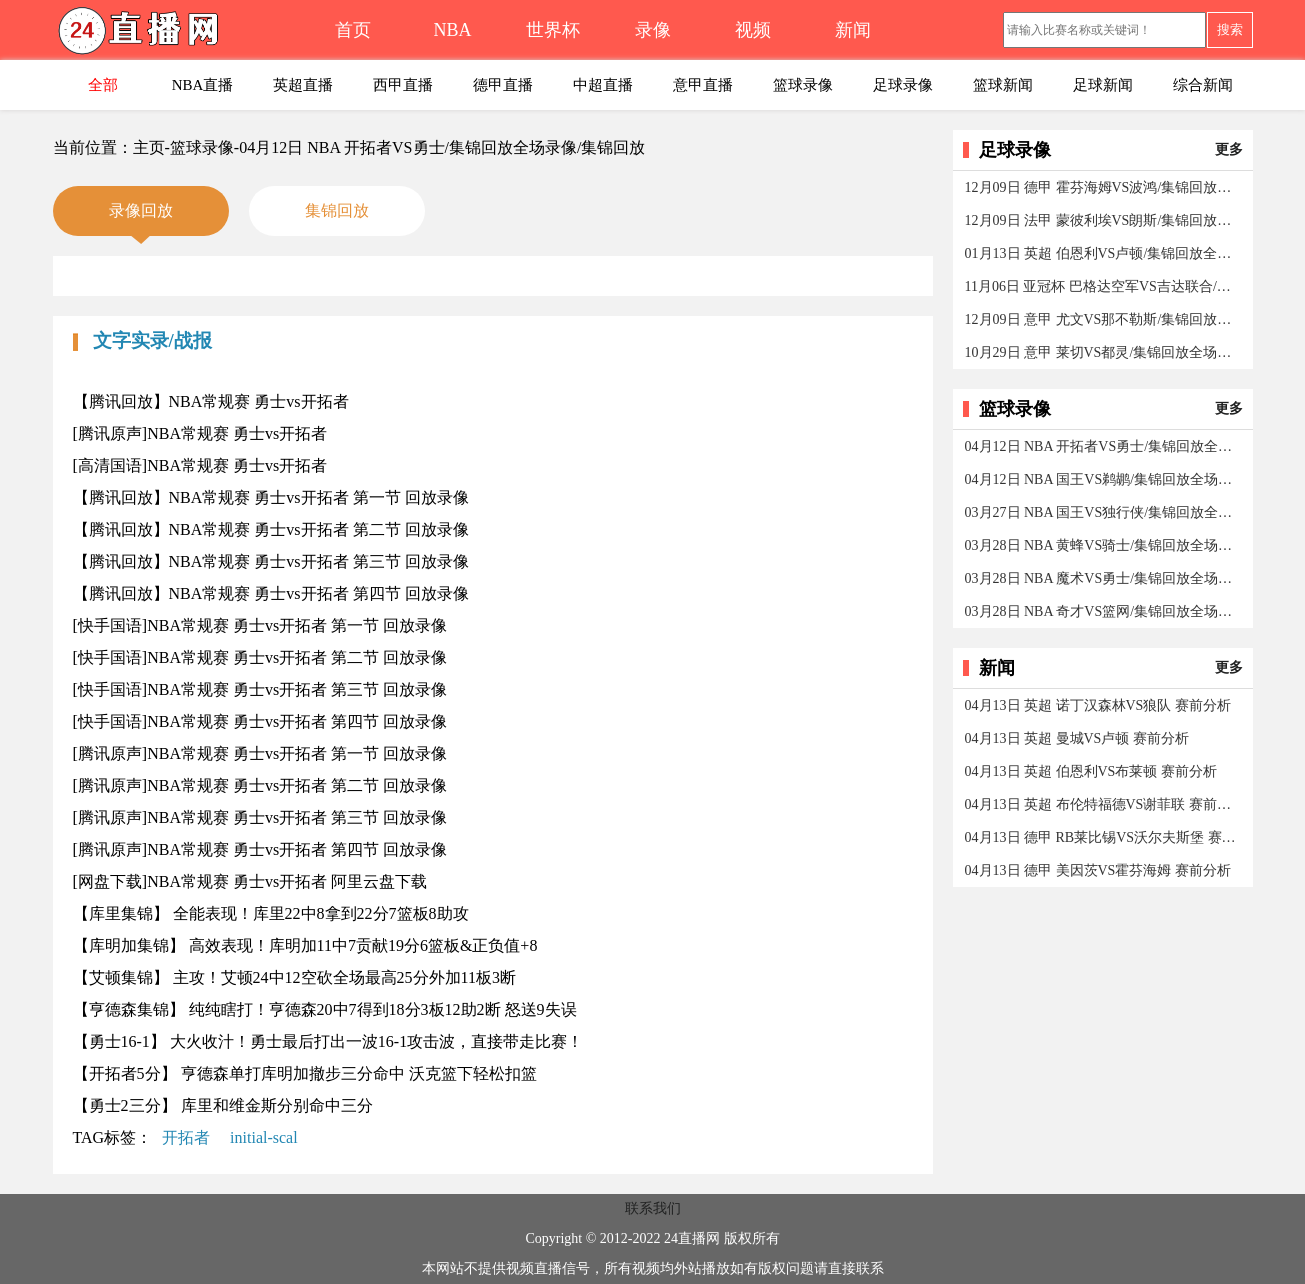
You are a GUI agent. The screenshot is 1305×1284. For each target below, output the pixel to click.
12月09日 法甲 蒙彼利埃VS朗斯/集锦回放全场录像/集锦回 (1104, 220)
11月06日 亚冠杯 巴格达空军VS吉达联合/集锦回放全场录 (1104, 286)
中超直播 (603, 85)
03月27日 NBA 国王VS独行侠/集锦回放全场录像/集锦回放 (1104, 512)
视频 (753, 30)
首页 (353, 30)
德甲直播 (503, 85)
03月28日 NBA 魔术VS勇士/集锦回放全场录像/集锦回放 (1104, 578)
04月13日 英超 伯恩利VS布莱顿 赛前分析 (1091, 771)
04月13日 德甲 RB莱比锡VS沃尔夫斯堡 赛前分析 (1104, 837)
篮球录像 (803, 85)
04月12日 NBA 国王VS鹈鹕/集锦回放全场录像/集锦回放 (1104, 479)
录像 (653, 30)
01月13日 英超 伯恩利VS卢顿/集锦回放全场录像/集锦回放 (1104, 253)
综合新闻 (1203, 85)
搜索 (1230, 29)
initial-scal (264, 1137)
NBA (452, 30)
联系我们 (653, 1208)
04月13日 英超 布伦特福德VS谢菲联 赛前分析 (1104, 804)
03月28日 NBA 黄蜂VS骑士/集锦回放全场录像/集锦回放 (1104, 545)
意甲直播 (703, 85)
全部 (103, 85)
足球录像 (903, 85)
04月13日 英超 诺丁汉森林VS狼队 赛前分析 (1098, 705)
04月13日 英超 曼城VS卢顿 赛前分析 (1077, 738)
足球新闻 (1103, 85)
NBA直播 (203, 85)
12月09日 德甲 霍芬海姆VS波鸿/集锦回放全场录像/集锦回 (1104, 187)
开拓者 (186, 1137)
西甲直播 (403, 85)
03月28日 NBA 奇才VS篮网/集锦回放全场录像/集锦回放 (1104, 611)
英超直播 (303, 85)
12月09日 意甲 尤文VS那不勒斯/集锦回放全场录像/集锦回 (1104, 319)
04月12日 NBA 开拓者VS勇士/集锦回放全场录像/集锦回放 (1104, 446)
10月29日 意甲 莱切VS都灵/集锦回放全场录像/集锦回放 (1104, 352)
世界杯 (553, 30)
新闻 (853, 30)
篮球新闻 (1003, 85)
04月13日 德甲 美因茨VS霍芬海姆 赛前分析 (1098, 870)
